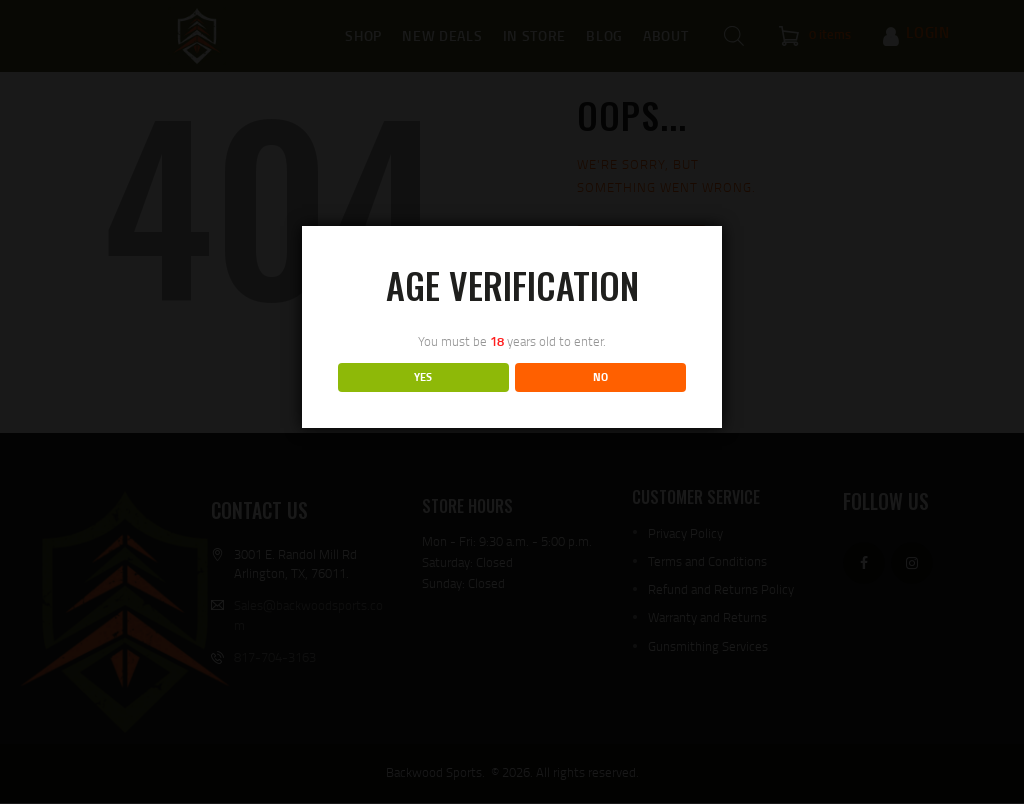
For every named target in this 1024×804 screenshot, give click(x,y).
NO (600, 377)
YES (423, 377)
